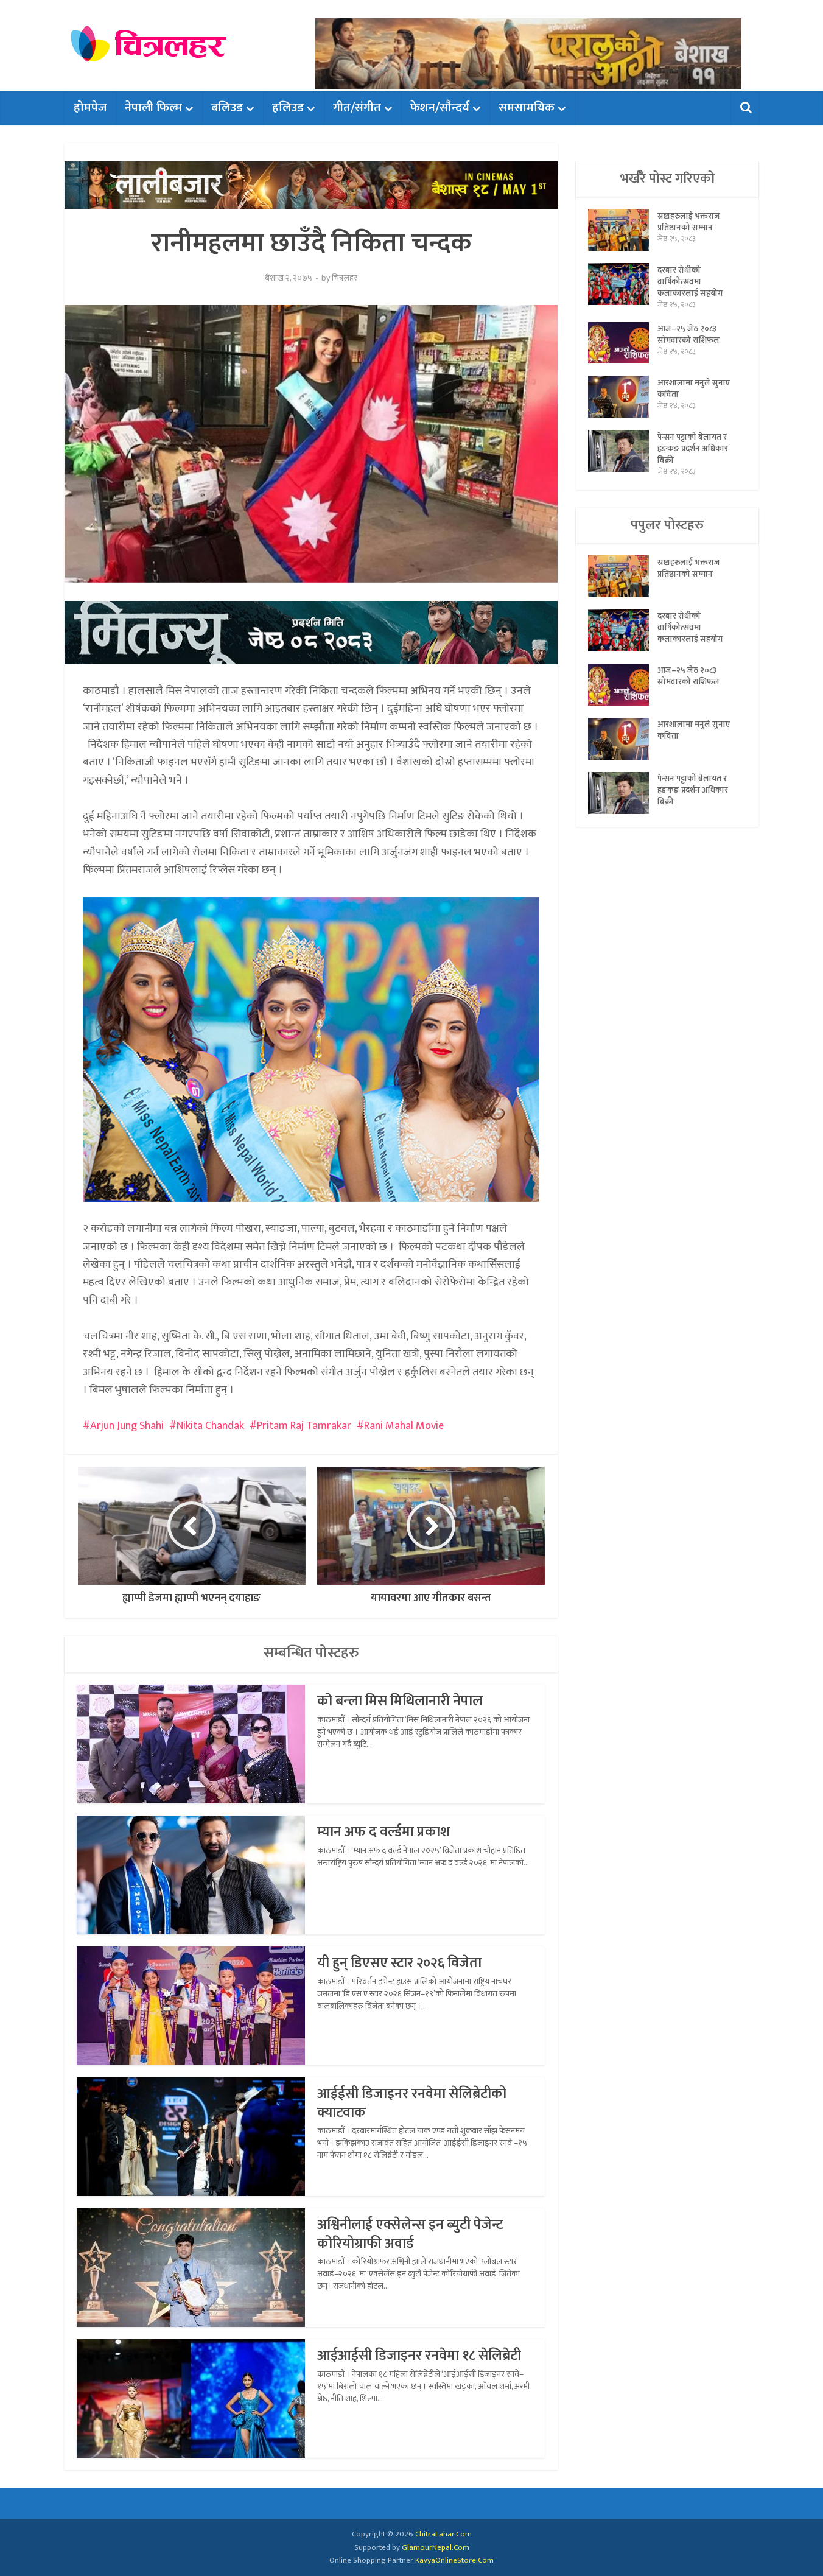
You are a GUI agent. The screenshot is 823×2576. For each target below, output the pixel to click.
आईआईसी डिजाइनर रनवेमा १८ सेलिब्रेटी (423, 2355)
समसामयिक (527, 107)
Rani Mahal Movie (404, 1426)
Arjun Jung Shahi (127, 1426)
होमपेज (90, 107)
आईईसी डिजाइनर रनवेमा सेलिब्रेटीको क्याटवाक (415, 2103)
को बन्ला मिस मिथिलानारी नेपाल (403, 1701)
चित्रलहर (344, 278)
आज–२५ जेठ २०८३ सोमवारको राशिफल (688, 340)
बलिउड (227, 107)
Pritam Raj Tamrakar (304, 1426)
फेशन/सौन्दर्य (439, 107)
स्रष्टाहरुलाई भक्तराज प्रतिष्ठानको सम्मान (689, 223)
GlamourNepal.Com (435, 2547)
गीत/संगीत (357, 107)
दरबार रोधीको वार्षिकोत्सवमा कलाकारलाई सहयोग (690, 284)
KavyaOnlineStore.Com (454, 2560)
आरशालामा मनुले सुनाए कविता (693, 394)
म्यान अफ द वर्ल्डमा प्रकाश (385, 1832)
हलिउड (288, 107)
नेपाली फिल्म (153, 107)
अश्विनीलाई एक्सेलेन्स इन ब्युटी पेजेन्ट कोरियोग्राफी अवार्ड (413, 2234)
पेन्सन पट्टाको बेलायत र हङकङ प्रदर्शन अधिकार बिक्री (693, 454)
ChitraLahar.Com (443, 2534)
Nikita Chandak (210, 1426)
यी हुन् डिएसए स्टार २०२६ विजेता (404, 1963)
